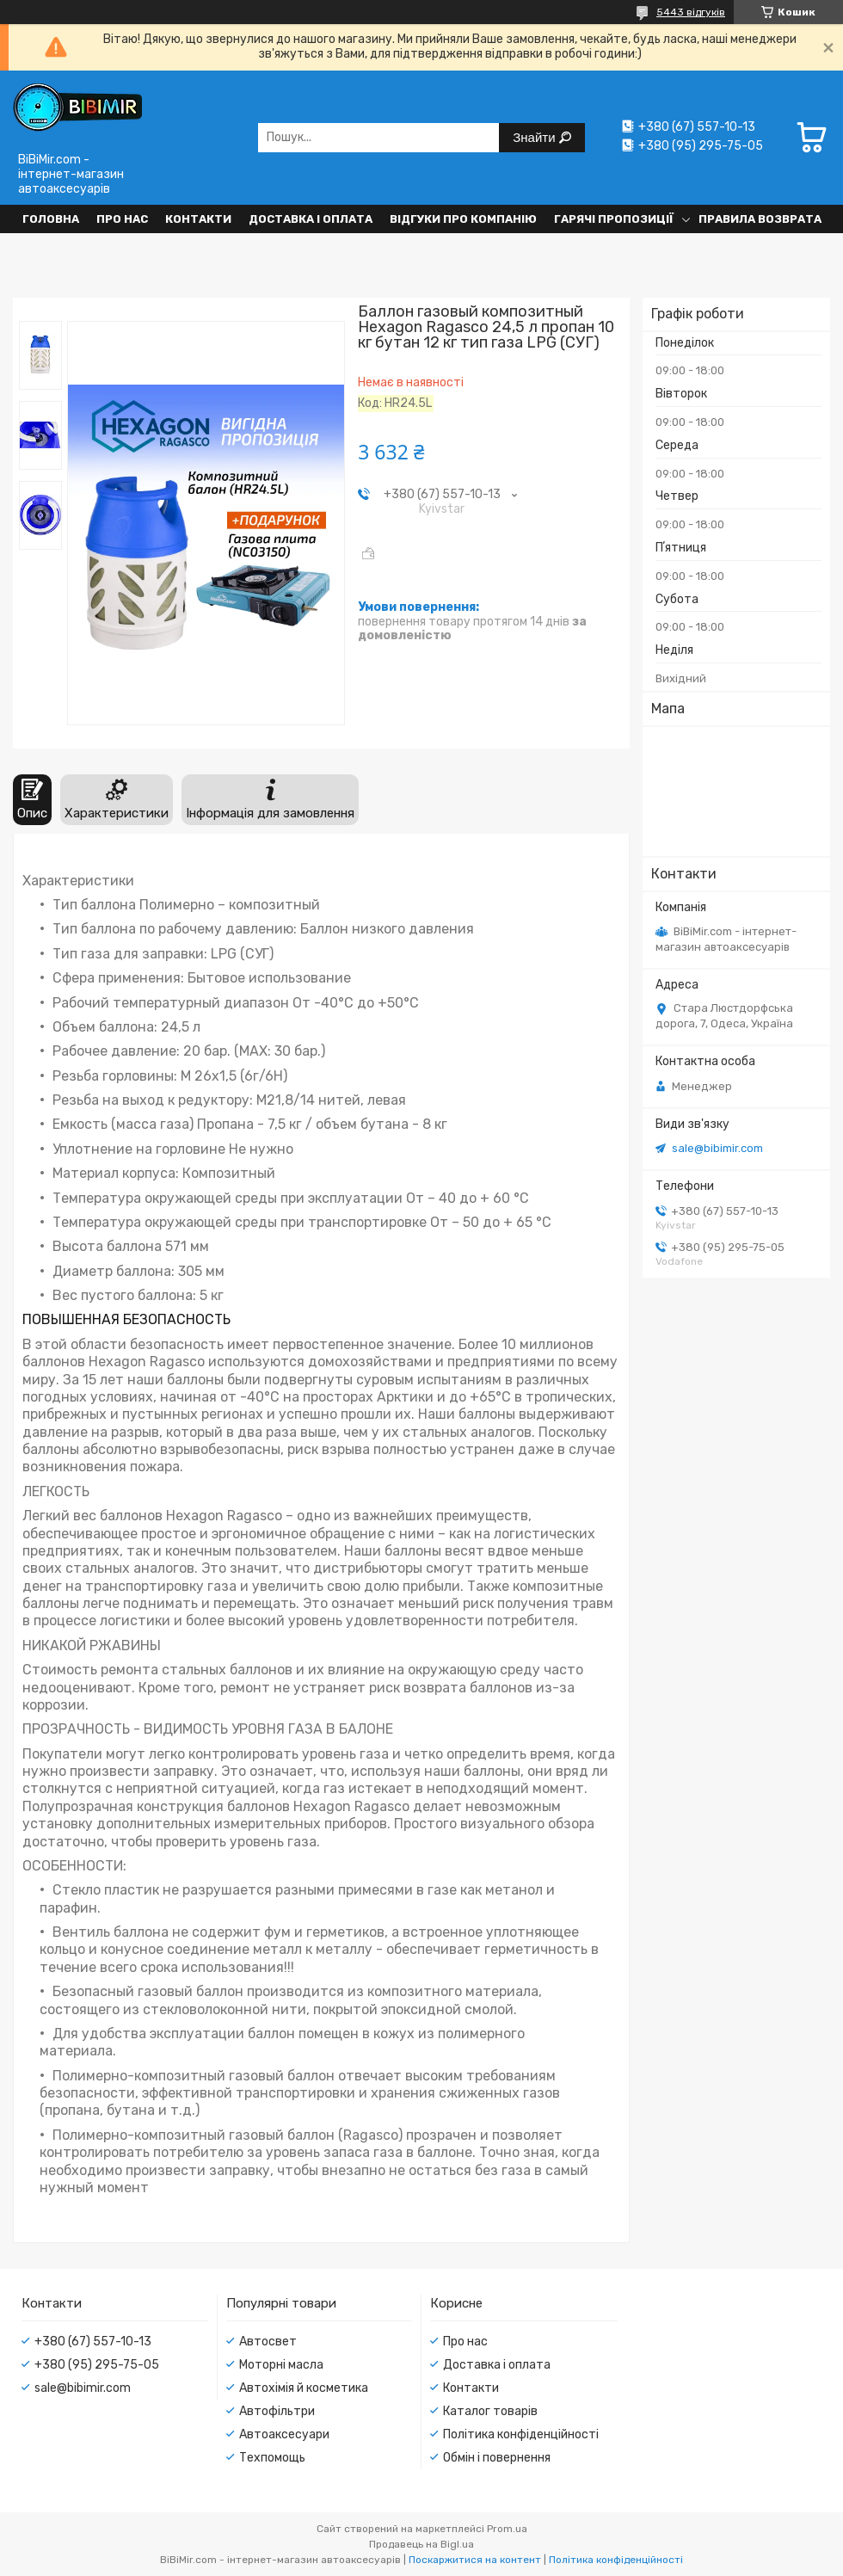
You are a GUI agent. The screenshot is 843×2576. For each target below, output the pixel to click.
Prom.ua (507, 2529)
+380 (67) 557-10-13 (92, 2341)
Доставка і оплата (310, 219)
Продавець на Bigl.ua (421, 2544)
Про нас (122, 219)
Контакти (198, 219)
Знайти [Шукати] (535, 137)
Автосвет (268, 2341)
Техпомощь (272, 2457)
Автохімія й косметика (303, 2388)
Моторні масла (281, 2364)
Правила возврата (759, 219)
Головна (50, 219)
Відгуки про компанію (463, 219)
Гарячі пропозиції (614, 219)
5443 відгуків (690, 12)
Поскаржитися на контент (475, 2560)
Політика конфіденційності (521, 2434)
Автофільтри (277, 2411)
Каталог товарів (490, 2411)
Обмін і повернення (497, 2457)
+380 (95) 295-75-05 (96, 2364)
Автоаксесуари (284, 2434)
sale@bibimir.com (717, 1148)
